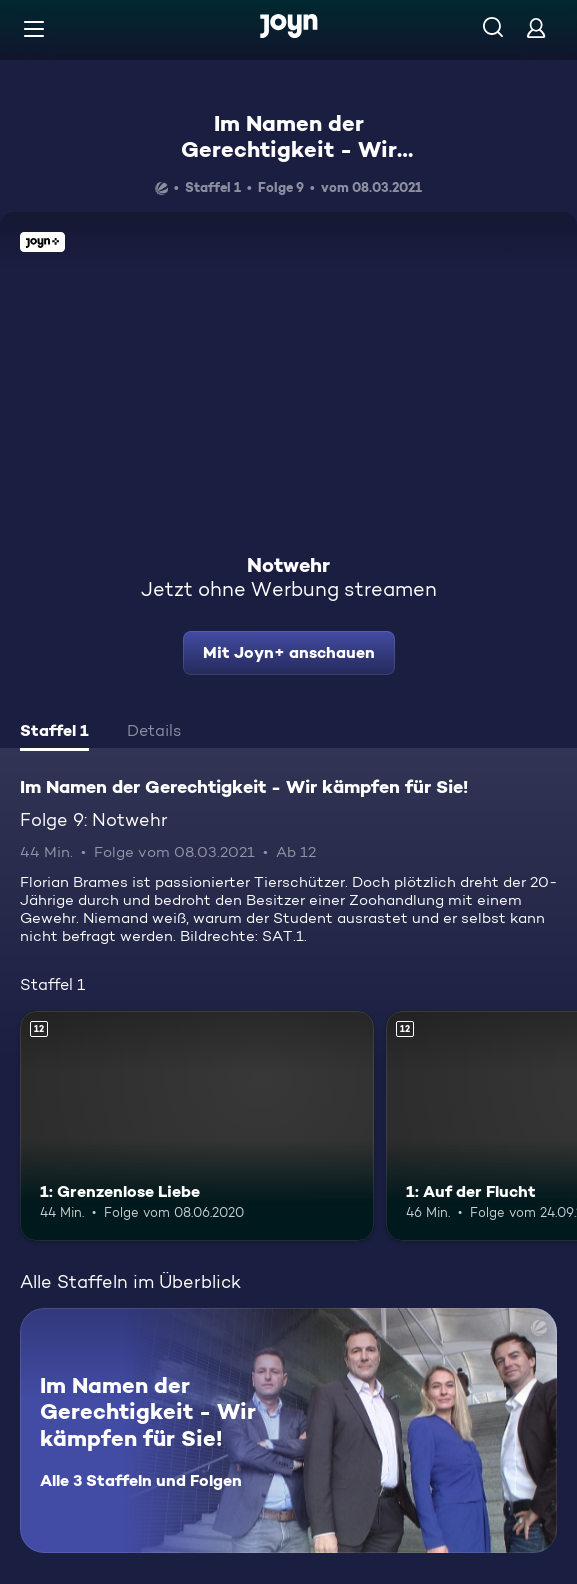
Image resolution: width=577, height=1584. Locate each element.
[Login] (536, 27)
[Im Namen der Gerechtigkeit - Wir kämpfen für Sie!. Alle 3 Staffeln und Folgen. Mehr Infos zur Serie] (288, 1430)
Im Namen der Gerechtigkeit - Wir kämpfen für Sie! (289, 149)
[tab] (54, 733)
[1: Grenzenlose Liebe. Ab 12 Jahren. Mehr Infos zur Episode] (197, 1126)
